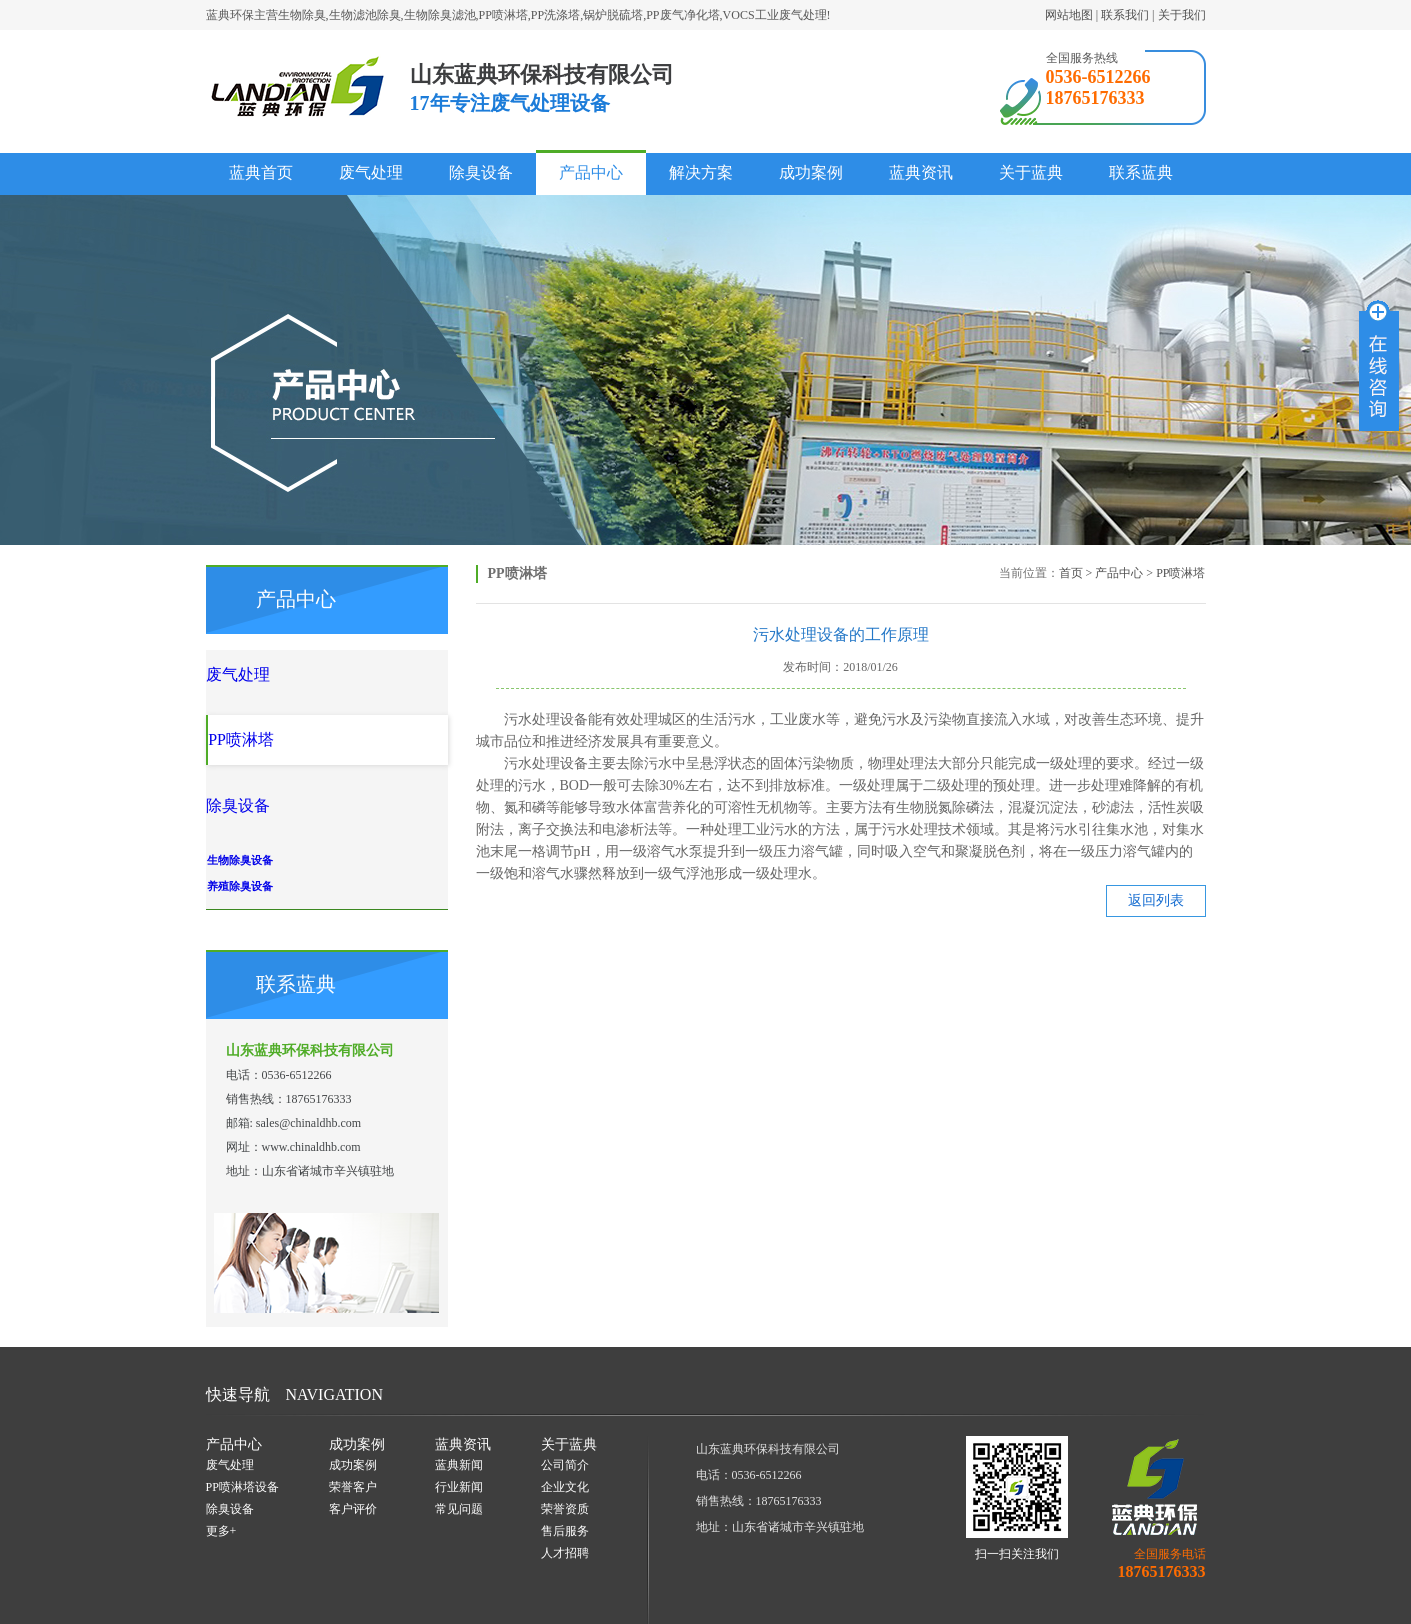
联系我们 (1125, 15)
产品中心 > (1124, 573)
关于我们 (1182, 15)
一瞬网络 (643, 1605)
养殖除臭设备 (293, 823)
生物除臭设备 (293, 797)
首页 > (1076, 573)
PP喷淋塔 (1180, 573)
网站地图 (1069, 15)
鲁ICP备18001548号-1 (987, 1605)
